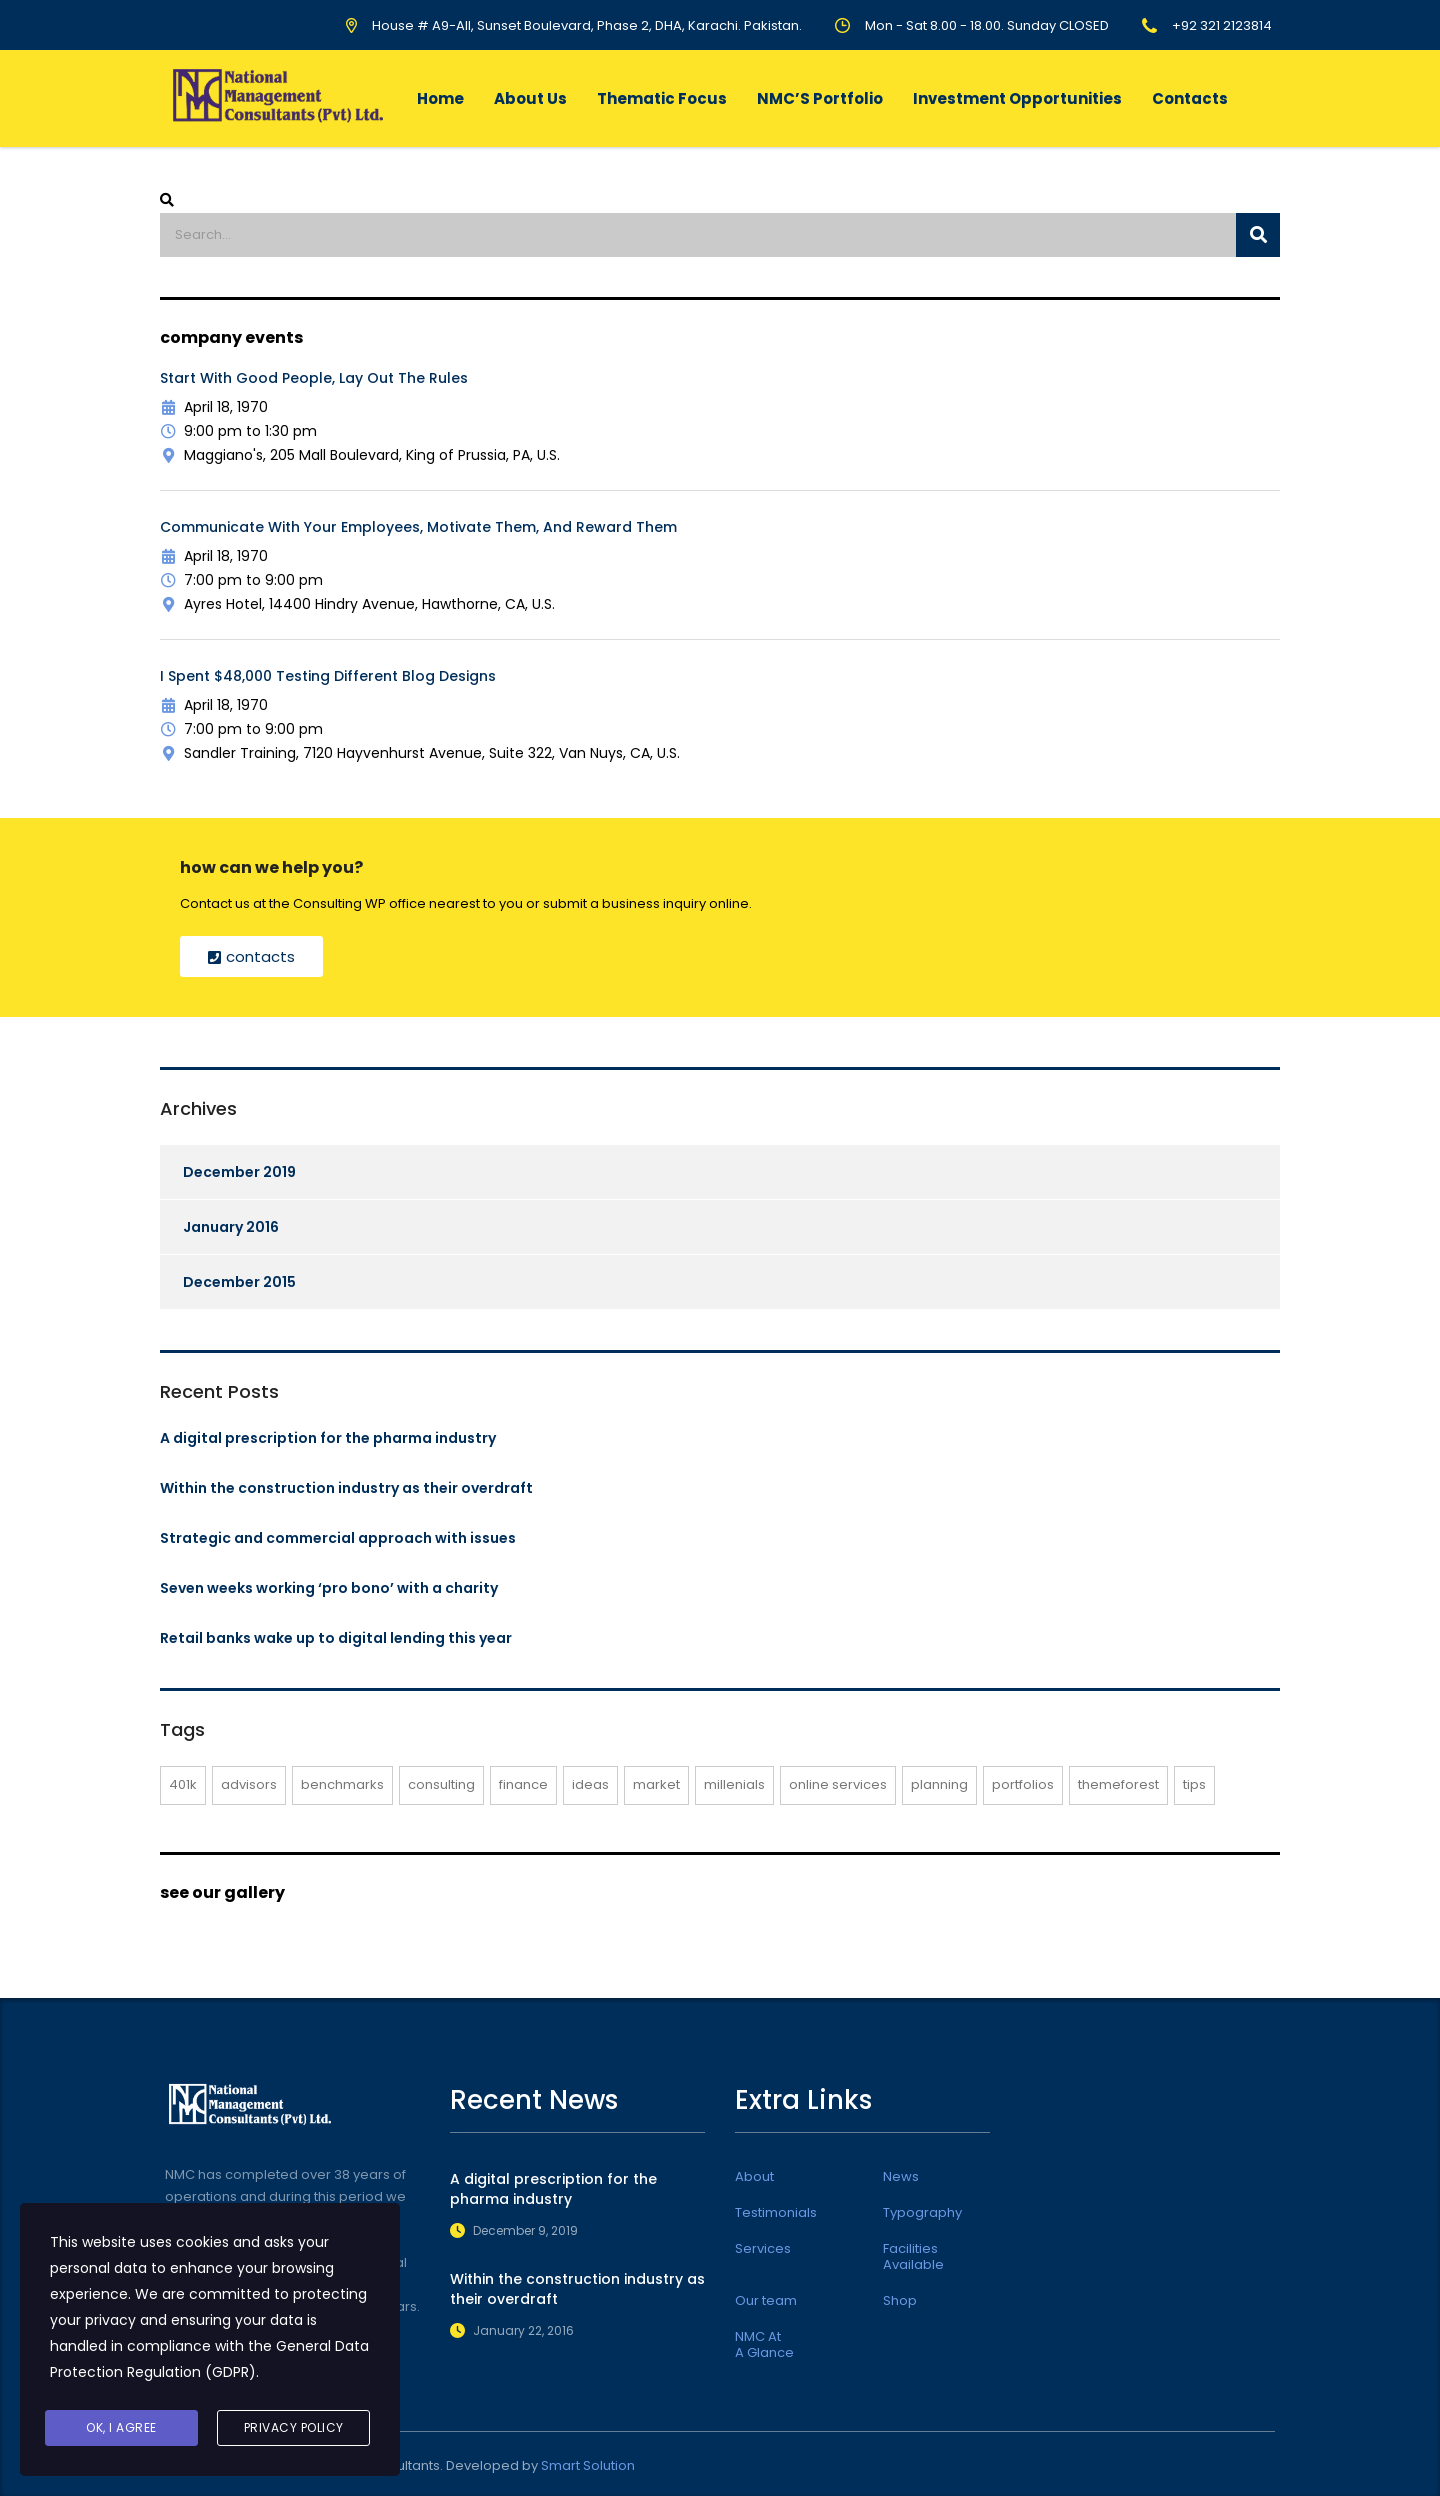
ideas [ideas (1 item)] (590, 1784)
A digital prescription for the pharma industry (328, 1438)
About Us (530, 98)
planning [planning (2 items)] (939, 1784)
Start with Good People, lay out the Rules (314, 378)
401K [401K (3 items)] (183, 1784)
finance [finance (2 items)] (523, 1784)
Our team (766, 2301)
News (901, 2177)
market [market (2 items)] (656, 1784)
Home (440, 98)
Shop (900, 2301)
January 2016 (231, 1227)
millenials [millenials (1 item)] (734, 1784)
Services (763, 2249)
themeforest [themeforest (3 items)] (1118, 1784)
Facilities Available (913, 2257)
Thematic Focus (662, 98)
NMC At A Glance (764, 2345)
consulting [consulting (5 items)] (441, 1784)
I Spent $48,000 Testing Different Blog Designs (328, 676)
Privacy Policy (294, 2427)
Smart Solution (588, 2465)
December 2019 (239, 1172)
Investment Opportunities (1017, 98)
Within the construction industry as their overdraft (346, 1488)
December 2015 (239, 1282)
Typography (922, 2213)
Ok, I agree (121, 2427)
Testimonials (776, 2213)
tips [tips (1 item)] (1194, 1784)
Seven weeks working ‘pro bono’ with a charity (329, 1588)
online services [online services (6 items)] (838, 1784)
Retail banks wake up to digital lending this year (336, 1638)
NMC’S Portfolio (820, 98)
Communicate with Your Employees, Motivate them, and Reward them (418, 527)
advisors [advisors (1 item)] (249, 1784)
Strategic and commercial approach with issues (338, 1538)
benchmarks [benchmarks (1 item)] (342, 1784)
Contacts (1190, 98)
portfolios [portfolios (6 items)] (1023, 1784)
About (754, 2177)
